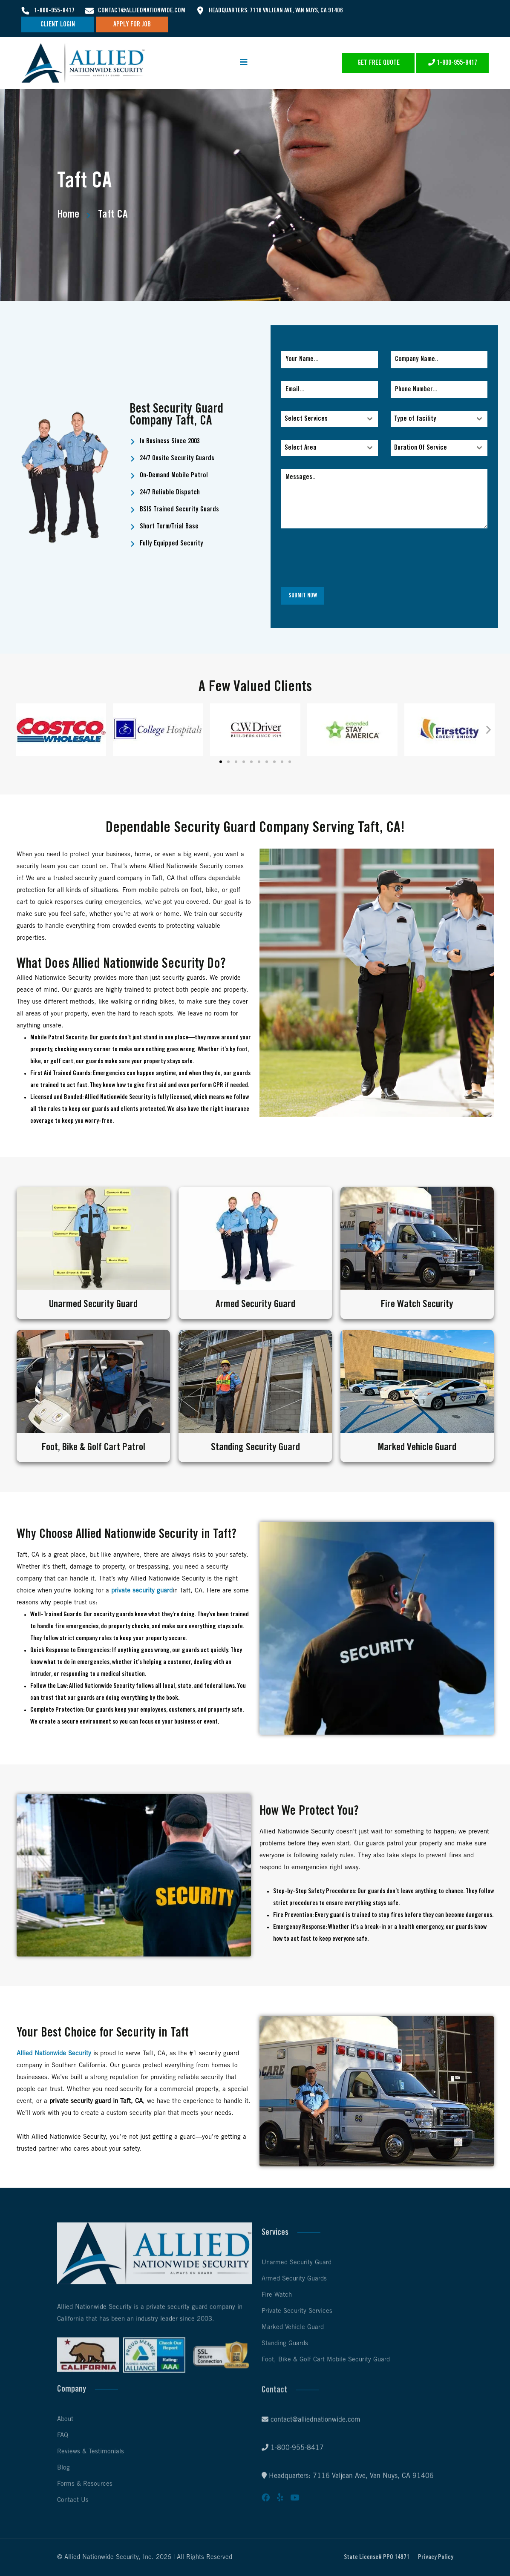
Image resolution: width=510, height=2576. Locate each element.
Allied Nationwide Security (54, 2054)
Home (68, 214)
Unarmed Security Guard (93, 1304)
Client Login (57, 24)
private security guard (142, 1591)
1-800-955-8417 (54, 11)
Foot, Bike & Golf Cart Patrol (93, 1447)
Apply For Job (132, 24)
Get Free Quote (378, 63)
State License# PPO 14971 (376, 2557)
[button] (22, 729)
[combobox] (329, 419)
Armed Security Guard (255, 1304)
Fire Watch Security (417, 1304)
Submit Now (302, 595)
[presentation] (384, 557)
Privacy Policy (435, 2557)
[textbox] (321, 419)
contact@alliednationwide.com (141, 11)
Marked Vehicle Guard (417, 1447)
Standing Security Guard (255, 1447)
